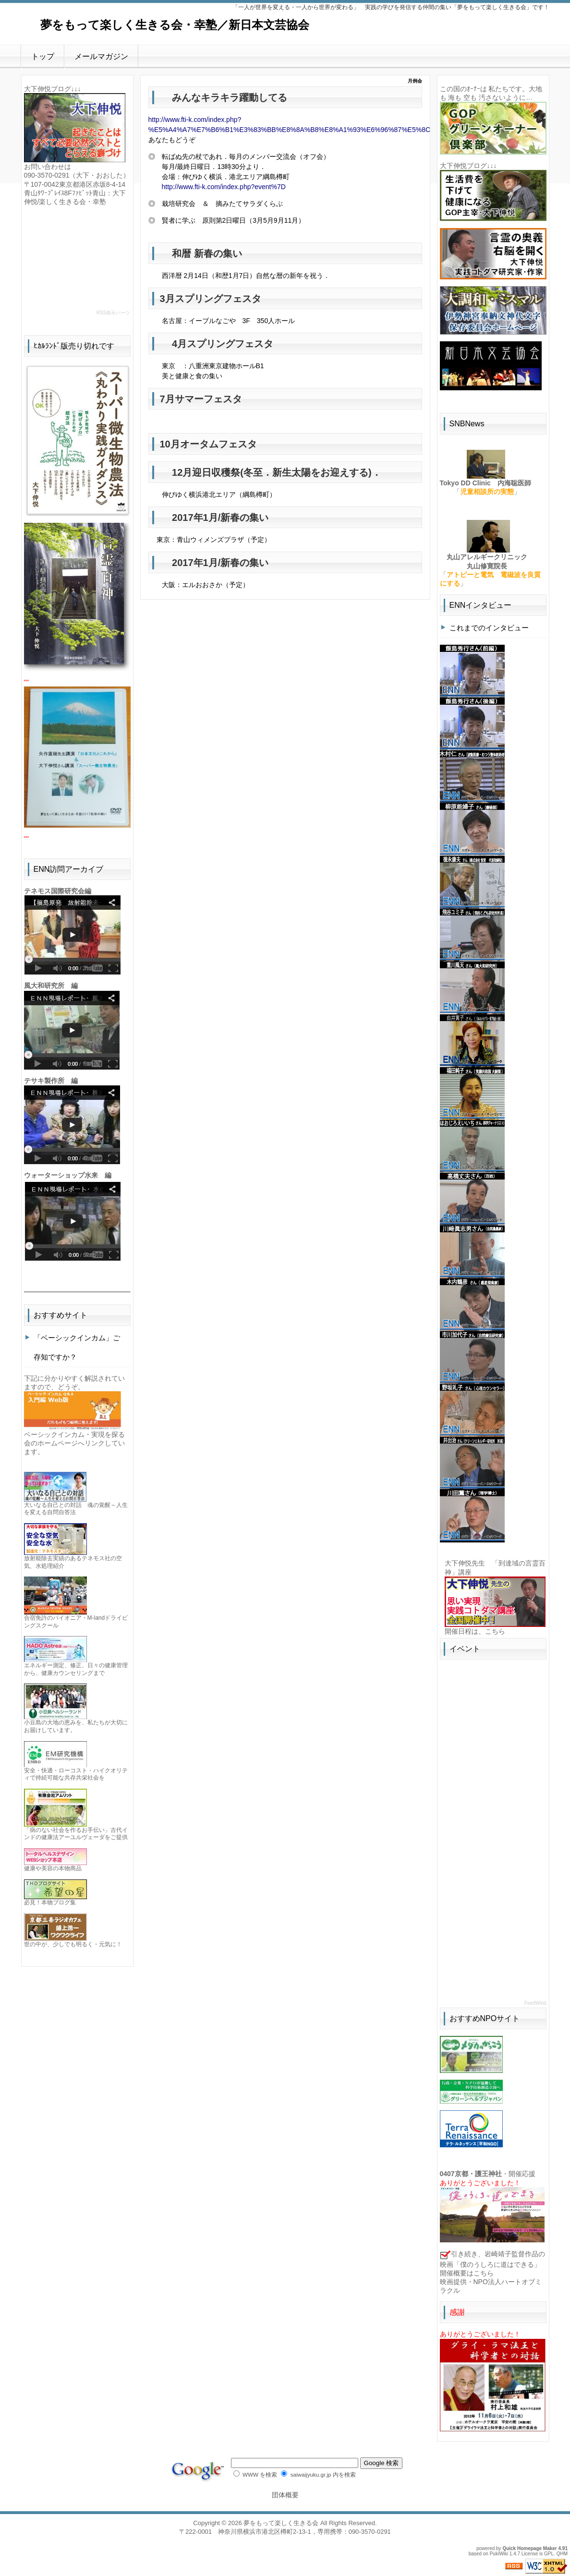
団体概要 (285, 2495)
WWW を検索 (255, 2474)
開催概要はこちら (467, 2273)
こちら (495, 1631)
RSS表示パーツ (114, 312)
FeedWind (535, 2003)
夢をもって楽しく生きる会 (280, 2523)
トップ (42, 56)
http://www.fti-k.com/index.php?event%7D (224, 187)
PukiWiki (499, 2553)
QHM (562, 2553)
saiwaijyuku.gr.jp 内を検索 (318, 2474)
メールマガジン (101, 56)
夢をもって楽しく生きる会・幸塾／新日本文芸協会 (174, 24)
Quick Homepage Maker (529, 2548)
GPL (549, 2553)
